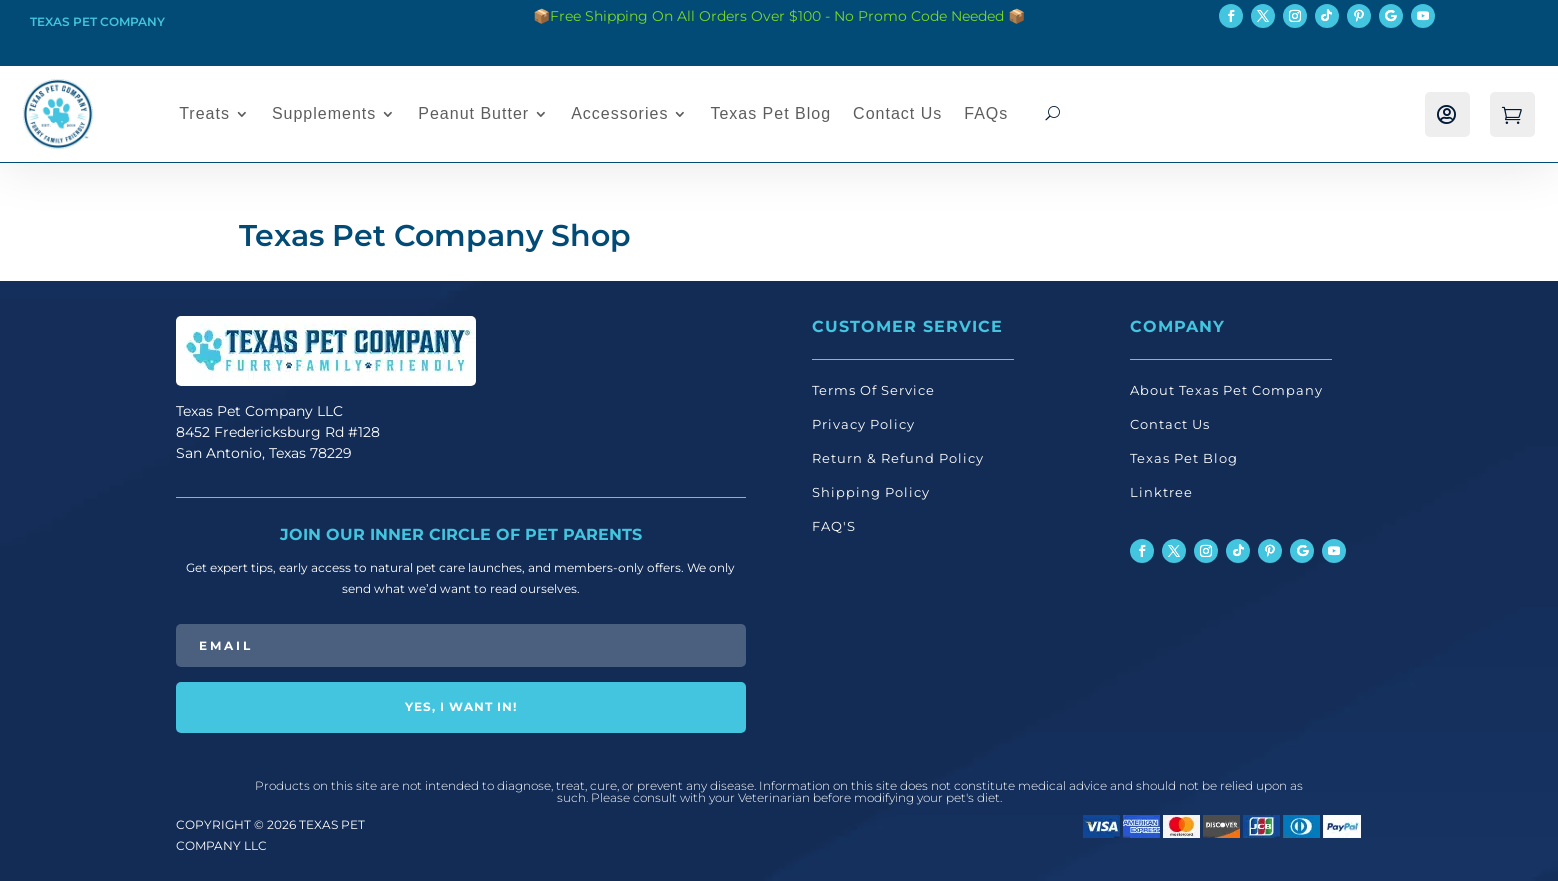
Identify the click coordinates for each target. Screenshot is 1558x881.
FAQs (986, 113)
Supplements (324, 113)
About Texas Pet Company (1226, 390)
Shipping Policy (871, 492)
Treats (204, 113)
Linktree (1161, 492)
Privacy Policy (863, 424)
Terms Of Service (873, 390)
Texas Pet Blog (770, 113)
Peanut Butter (473, 113)
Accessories (619, 113)
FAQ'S (834, 526)
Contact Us (897, 113)
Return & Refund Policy (898, 458)
